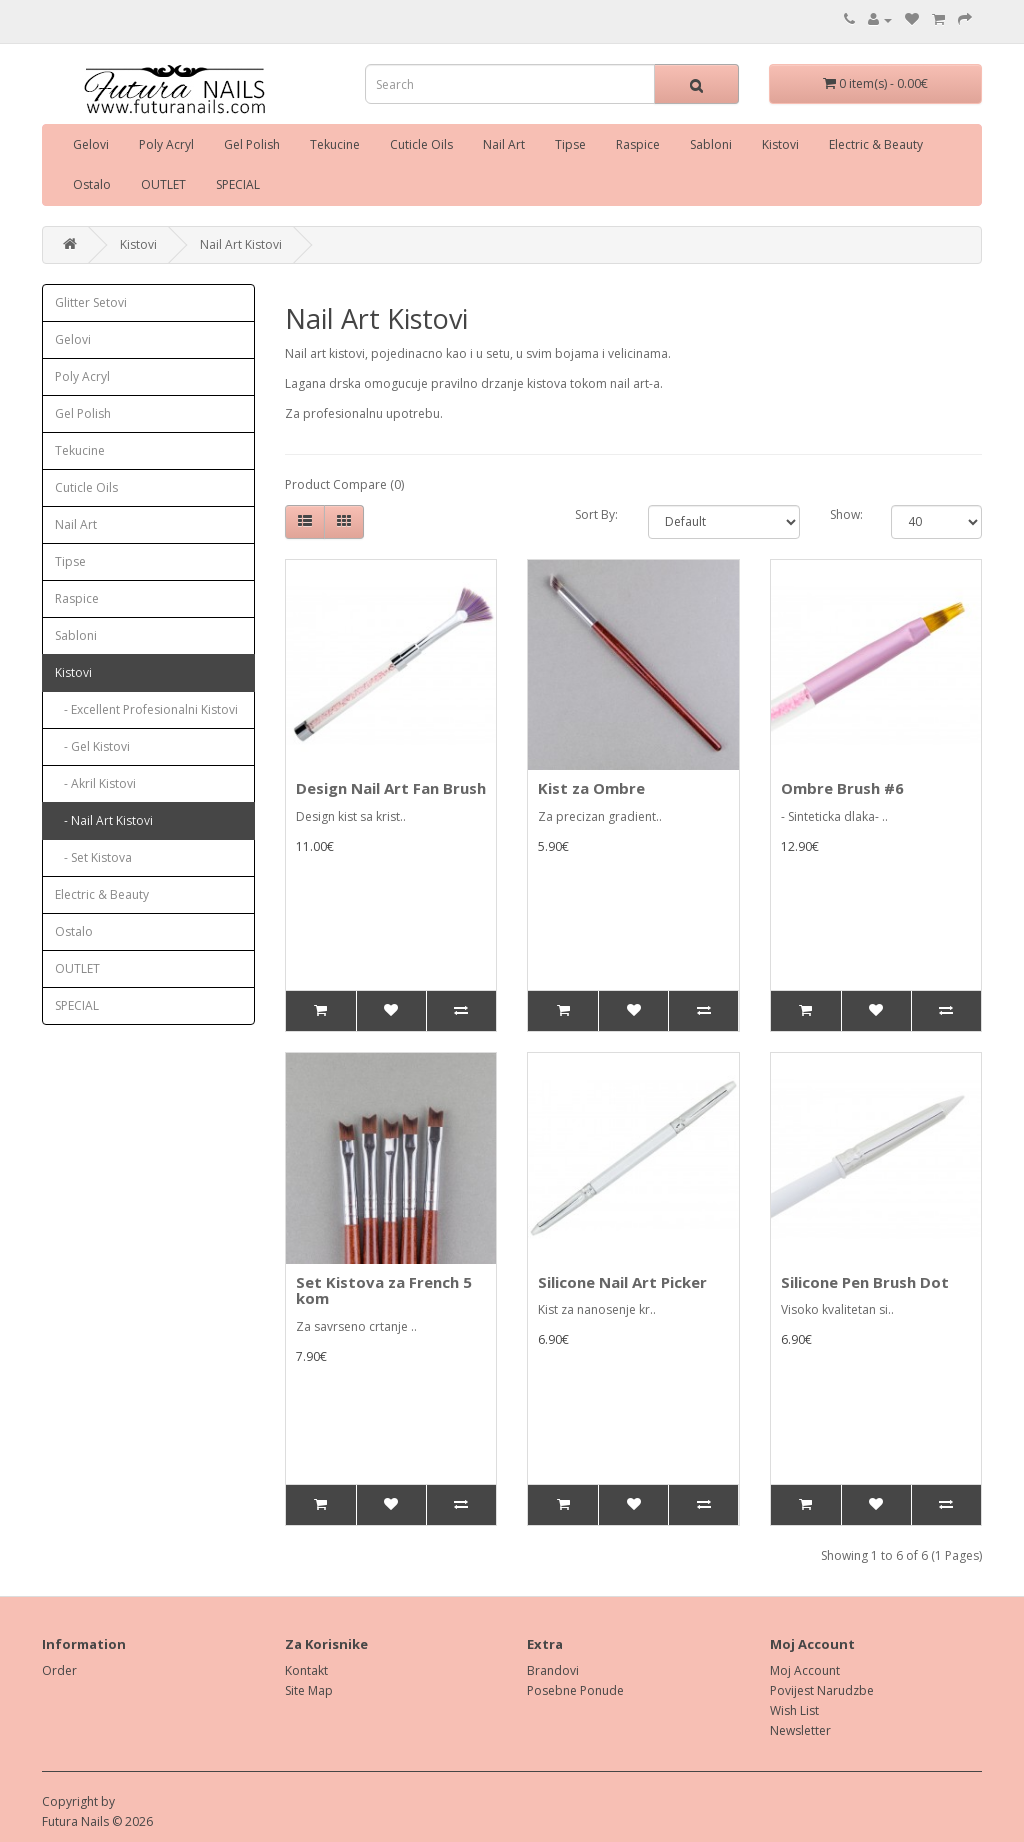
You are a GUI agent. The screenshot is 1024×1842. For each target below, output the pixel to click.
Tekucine (335, 144)
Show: (845, 514)
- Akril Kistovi (95, 783)
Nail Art (504, 144)
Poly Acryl (166, 144)
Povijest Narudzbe (822, 1690)
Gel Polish (252, 144)
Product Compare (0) (344, 484)
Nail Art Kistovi (241, 244)
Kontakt (306, 1670)
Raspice (638, 144)
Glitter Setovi (91, 302)
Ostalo (92, 184)
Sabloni (711, 144)
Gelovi (91, 144)
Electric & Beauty (876, 144)
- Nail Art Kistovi (104, 820)
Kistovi (780, 144)
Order (59, 1670)
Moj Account (805, 1670)
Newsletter (800, 1730)
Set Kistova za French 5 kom (384, 1290)
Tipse (570, 144)
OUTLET (163, 184)
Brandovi (553, 1670)
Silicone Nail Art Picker (622, 1282)
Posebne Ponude (575, 1690)
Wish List (794, 1710)
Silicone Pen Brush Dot (865, 1282)
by (108, 1801)
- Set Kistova (93, 857)
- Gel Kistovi (92, 746)
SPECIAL (238, 184)
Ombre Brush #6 (842, 788)
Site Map (309, 1690)
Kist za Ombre (591, 788)
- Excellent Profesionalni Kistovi (146, 709)
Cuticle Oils (421, 144)
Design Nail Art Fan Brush (391, 788)
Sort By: (596, 514)
